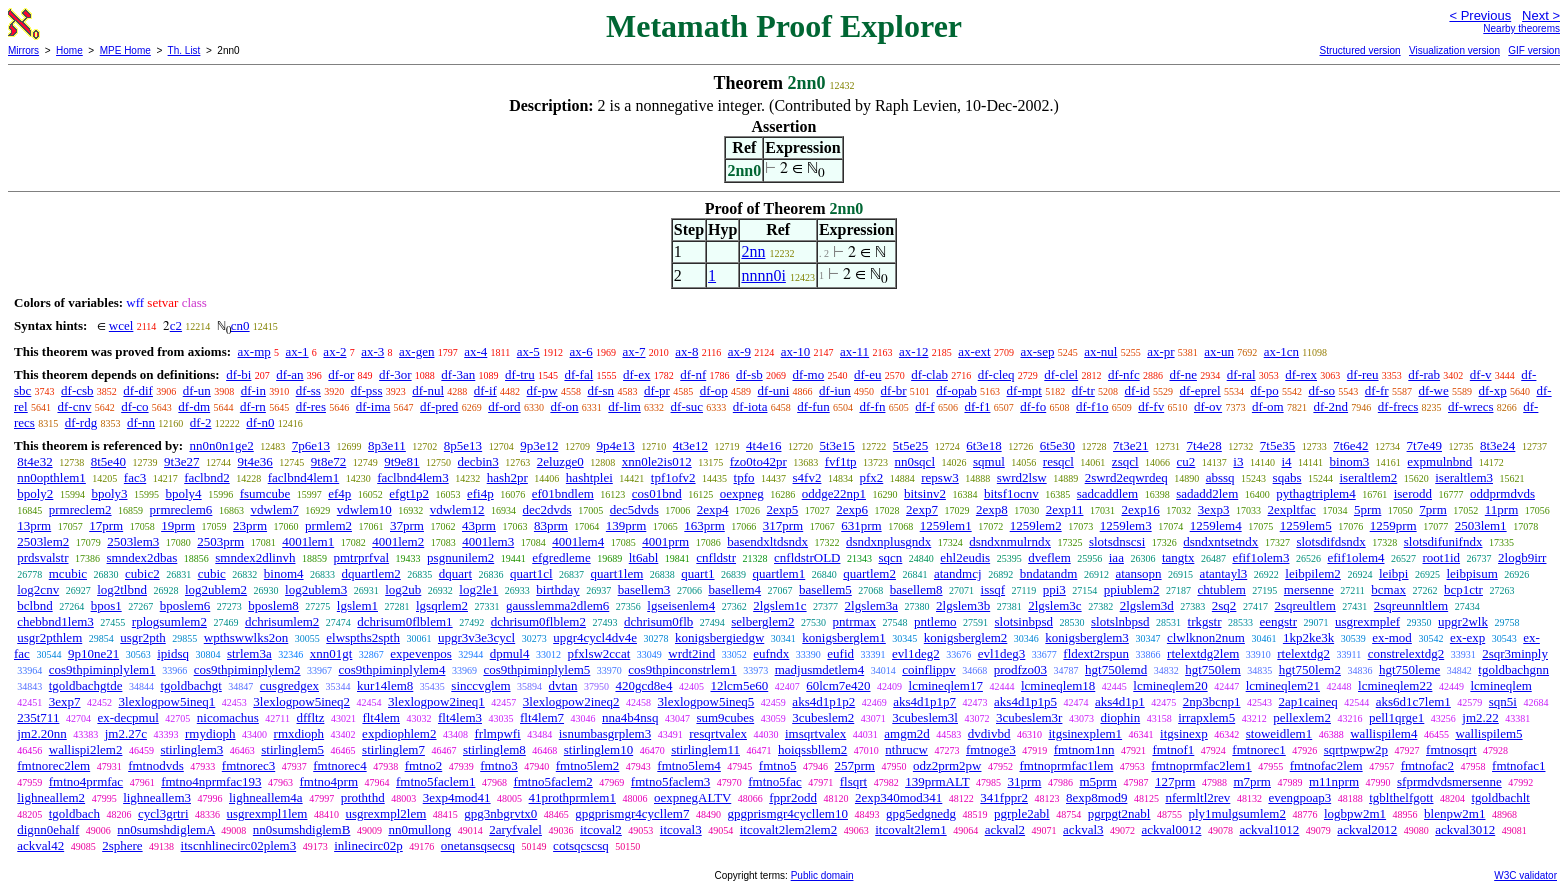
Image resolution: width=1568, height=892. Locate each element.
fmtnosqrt (1451, 749)
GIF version (1534, 50)
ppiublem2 (1132, 589)
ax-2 (334, 351)
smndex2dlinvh (255, 557)
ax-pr (1160, 351)
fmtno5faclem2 (552, 781)
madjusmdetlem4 (820, 669)
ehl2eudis (965, 557)
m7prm (1252, 781)
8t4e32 (34, 461)
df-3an (458, 374)
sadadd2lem (1207, 493)
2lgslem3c (1054, 605)
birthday (557, 589)
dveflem (1049, 557)
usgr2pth (143, 637)
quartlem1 (779, 573)
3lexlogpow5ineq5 (706, 701)
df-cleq (996, 374)
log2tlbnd (122, 589)
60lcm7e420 (838, 685)
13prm (34, 525)
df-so (1321, 390)
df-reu (1363, 374)
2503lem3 (133, 541)
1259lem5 (1306, 525)
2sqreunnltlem (1411, 605)
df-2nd (1330, 406)
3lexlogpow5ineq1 (167, 701)
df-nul (428, 390)
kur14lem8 (385, 685)
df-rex (1301, 374)
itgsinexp (1184, 733)
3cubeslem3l (925, 717)
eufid (840, 653)
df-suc (687, 406)
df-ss (308, 390)
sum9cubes (725, 717)
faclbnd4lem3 (412, 477)
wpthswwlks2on (246, 637)
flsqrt (853, 781)
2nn (753, 251)
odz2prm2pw (947, 765)
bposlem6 (185, 605)
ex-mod (1392, 637)
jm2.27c (126, 733)
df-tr (1083, 390)
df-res (311, 406)
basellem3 (644, 589)
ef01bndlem (563, 493)
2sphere (122, 845)
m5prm (1098, 781)
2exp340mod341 (898, 797)
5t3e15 (836, 445)
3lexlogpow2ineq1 (436, 701)
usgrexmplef (1367, 621)
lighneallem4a (266, 797)
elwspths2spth (363, 637)
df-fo (1033, 406)
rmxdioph (299, 733)
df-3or (395, 374)
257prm (854, 765)
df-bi (238, 374)
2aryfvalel (515, 829)
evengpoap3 (1299, 797)
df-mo (808, 374)
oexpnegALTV (692, 797)
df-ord (504, 406)
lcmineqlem (1500, 685)
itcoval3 (681, 829)
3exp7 (65, 701)
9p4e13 (615, 445)
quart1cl (531, 573)
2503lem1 (1481, 525)
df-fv (1151, 406)
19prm (178, 525)
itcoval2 (601, 829)
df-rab (1424, 374)
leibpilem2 (1313, 573)
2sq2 (1224, 605)
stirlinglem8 (494, 749)
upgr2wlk (1463, 621)
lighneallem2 (51, 797)
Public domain (822, 875)
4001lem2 (398, 541)
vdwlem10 (364, 509)
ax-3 (372, 351)
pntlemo (935, 621)
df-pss (367, 390)
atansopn (1138, 573)
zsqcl (1125, 461)
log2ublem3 (316, 589)
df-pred (439, 406)
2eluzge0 (560, 461)
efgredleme (561, 557)
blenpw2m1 (1454, 813)
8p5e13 (463, 445)
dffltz (311, 717)
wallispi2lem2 (86, 749)
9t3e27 (181, 461)
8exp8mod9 (1096, 797)
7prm (1432, 509)
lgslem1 (357, 605)
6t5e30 (1057, 445)
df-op (714, 390)
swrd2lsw (1022, 477)
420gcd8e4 (643, 685)
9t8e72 (328, 461)
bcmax (1388, 589)
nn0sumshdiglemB (302, 829)
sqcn (890, 557)
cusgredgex (289, 685)
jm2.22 (1480, 717)
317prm (783, 525)
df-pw (542, 390)
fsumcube (265, 493)
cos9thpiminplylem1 (102, 669)
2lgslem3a (871, 605)
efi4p (480, 493)
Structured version (1359, 50)
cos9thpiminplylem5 (536, 669)
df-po (1264, 390)
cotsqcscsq (581, 845)
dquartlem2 (371, 573)
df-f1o (1092, 406)
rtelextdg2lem (1203, 653)
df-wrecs (1470, 406)
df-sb (749, 374)
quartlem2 (869, 573)
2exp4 (713, 509)
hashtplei (589, 477)
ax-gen (416, 351)
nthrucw (906, 749)
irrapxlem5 (1206, 717)
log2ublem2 (216, 589)
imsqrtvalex (815, 733)
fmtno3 (499, 765)
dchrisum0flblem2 (538, 621)
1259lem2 (1036, 525)
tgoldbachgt (190, 685)
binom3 (1350, 461)
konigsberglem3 (1087, 637)
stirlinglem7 (393, 749)
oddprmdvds (1502, 493)
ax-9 (739, 351)
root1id (1442, 557)
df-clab (929, 374)
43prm (479, 525)
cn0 (240, 325)
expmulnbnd (1439, 461)
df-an (289, 374)
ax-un (1219, 351)
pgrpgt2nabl (1119, 813)
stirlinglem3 (191, 749)
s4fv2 (807, 477)
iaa (1116, 557)
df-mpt (1024, 390)
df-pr (657, 390)
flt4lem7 (542, 717)
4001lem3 (488, 541)
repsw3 (940, 477)
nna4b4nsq (630, 717)
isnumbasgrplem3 (605, 733)
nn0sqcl (915, 461)
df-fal (578, 374)
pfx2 (871, 477)
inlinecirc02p (368, 845)
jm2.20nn (41, 733)
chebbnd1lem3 (55, 621)
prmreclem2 (80, 509)
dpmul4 (510, 653)
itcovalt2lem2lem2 (788, 829)
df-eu (867, 374)
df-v (1481, 374)
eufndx (771, 653)
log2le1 (478, 589)
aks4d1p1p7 (924, 701)
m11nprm (1334, 781)
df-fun (813, 406)
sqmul (989, 461)
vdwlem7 (274, 509)
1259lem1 (946, 525)
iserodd (1413, 493)
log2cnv (38, 589)
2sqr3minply (1515, 653)
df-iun (835, 390)
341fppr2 (1004, 797)
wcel (121, 325)
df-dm (194, 406)
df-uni (774, 390)
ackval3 (1083, 829)
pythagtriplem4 (1315, 493)
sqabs (1287, 477)
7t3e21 (1130, 445)
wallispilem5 (1488, 733)
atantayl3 (1224, 573)
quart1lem (617, 573)
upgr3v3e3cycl (476, 637)
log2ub (403, 589)
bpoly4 (184, 493)
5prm (1367, 509)
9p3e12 (539, 445)
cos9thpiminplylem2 (247, 669)
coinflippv (928, 669)
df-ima (373, 406)
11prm (1501, 509)
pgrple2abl (1022, 813)
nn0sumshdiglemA (166, 829)
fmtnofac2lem (1326, 765)
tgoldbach (74, 813)
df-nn (141, 422)
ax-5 (528, 351)
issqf (993, 589)
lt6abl (644, 557)
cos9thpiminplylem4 (392, 669)
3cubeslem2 (823, 717)
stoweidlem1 (1279, 733)
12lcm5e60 (739, 685)
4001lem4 (578, 541)
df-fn (872, 406)
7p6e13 (311, 445)
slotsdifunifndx (1443, 541)
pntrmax (854, 621)
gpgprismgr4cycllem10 (787, 813)
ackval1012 (1269, 829)
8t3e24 (1497, 445)
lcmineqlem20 (1170, 685)
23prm (250, 525)
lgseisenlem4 (681, 605)
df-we (1433, 390)
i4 (1286, 461)
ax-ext (974, 351)
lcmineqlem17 (946, 685)
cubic (212, 573)
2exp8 (992, 509)
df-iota (750, 406)
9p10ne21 (93, 653)
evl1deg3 (1002, 653)
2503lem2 (43, 541)
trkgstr (1205, 621)
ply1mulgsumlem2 (1237, 813)
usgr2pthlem (49, 637)
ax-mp (254, 351)
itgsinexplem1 (1085, 733)
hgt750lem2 (1310, 669)
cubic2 (142, 573)
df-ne (1182, 374)
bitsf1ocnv (1011, 493)
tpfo (744, 477)
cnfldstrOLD (807, 557)
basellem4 (734, 589)
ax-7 (633, 351)
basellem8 (916, 589)
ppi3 (1054, 589)
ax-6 (581, 351)
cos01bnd (657, 493)
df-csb (77, 390)
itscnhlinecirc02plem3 (239, 845)
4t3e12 (690, 445)
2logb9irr (1522, 557)
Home (69, 50)
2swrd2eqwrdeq (1126, 477)
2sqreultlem (1304, 605)
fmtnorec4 (339, 765)
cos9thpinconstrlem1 (682, 669)
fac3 (135, 477)
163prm (704, 525)
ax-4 (475, 351)
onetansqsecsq (478, 845)
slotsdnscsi (1117, 541)
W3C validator (1525, 875)
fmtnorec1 (1258, 749)
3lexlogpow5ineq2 (301, 701)
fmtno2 (424, 765)
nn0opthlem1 (51, 477)
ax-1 (297, 351)
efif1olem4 (1355, 557)
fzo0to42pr (758, 461)
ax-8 (686, 351)
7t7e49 (1424, 445)
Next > (1541, 15)
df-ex (636, 374)
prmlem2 (328, 525)
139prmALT (937, 781)
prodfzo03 (1020, 669)
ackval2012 (1367, 829)
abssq (1220, 477)
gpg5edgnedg (921, 813)
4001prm (665, 541)
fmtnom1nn (1084, 749)
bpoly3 (109, 493)
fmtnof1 (1173, 749)
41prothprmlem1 (572, 797)
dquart (455, 573)
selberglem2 (762, 621)
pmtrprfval (361, 557)
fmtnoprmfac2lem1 (1201, 765)
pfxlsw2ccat (598, 653)
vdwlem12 (457, 509)
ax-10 (796, 351)
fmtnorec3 (248, 765)
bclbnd (34, 605)
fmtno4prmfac (86, 781)
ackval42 (40, 845)
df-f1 (977, 406)
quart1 (697, 573)
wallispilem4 (1383, 733)
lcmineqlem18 (1058, 685)
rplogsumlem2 (169, 621)
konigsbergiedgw (719, 637)
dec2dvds (547, 509)
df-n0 (260, 422)
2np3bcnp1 (1212, 701)
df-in (253, 390)
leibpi (1394, 573)
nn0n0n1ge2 (221, 445)
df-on (564, 406)
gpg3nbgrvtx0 (500, 813)
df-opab (956, 390)
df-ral (1241, 374)
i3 (1238, 461)
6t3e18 (983, 445)
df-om (1268, 406)
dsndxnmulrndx (1010, 541)
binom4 (284, 573)
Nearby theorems (1521, 28)
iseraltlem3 (1464, 477)
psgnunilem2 (460, 557)
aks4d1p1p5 (1025, 701)
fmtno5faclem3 (670, 781)
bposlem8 (273, 605)
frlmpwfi (498, 733)
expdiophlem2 (399, 733)
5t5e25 (910, 445)
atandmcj (958, 573)
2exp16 (1140, 509)
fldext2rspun (1096, 653)
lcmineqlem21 (1283, 685)
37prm (407, 525)
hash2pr (507, 477)
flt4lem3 (460, 717)
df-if (485, 390)
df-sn (600, 390)
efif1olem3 (1260, 557)
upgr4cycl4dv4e (595, 637)
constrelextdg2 (1406, 653)
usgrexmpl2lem (385, 813)
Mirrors (23, 50)
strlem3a (249, 653)
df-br (894, 390)
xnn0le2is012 (657, 461)
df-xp (1493, 390)
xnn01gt (331, 653)
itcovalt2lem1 (910, 829)
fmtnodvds (156, 765)
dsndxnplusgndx (888, 541)
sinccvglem (480, 685)
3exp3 (1214, 509)
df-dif (138, 390)
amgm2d (907, 733)
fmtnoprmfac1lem (1066, 765)
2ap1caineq (1308, 701)
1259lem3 (1126, 525)
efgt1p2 (409, 493)
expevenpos (420, 653)
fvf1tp (841, 461)
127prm (1175, 781)
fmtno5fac (774, 781)
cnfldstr (716, 557)
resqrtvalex (718, 733)
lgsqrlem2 (442, 605)
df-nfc (1124, 374)
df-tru (520, 374)
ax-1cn (1281, 351)
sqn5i (1503, 701)
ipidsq (173, 653)
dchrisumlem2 (282, 621)
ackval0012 (1172, 829)
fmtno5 (778, 765)
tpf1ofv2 (673, 477)
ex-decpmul (127, 717)
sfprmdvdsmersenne (1449, 781)
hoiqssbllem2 (812, 749)
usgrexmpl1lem (267, 813)
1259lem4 (1216, 525)
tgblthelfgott (1401, 797)
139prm (626, 525)
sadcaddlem (1107, 493)
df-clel (1061, 374)
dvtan (563, 685)
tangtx (1178, 557)
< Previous (1480, 15)
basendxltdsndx (767, 541)
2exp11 (1065, 509)
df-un (197, 390)
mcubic (68, 573)
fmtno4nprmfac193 (211, 781)
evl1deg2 (916, 653)
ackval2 (1005, 829)
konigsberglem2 (966, 637)
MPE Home (125, 50)
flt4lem (381, 717)
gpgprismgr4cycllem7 (632, 813)
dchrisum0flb (658, 621)
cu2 (1186, 461)
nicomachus (228, 717)
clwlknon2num (1206, 637)
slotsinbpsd (1024, 621)
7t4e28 (1203, 445)
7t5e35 (1277, 445)
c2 (176, 325)
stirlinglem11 (705, 749)
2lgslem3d (1147, 605)
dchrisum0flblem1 (404, 621)
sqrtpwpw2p (1356, 749)
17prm (106, 525)
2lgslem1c (779, 605)
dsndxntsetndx (1220, 541)
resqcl (1058, 461)
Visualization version (1454, 50)
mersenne (1309, 589)
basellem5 (825, 589)
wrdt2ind (691, 653)
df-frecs (1398, 406)
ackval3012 (1465, 829)
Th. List (184, 50)
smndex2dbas (142, 557)
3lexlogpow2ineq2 (571, 701)
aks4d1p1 (1120, 701)
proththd (363, 797)
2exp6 (852, 509)
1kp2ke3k (1308, 637)
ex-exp (1467, 637)
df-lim (624, 406)
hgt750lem (1213, 669)
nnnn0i (763, 275)
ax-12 (914, 351)
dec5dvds (634, 509)
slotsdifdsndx (1330, 541)
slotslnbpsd (1120, 621)
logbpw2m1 (1355, 813)
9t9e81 (401, 461)
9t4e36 (254, 461)
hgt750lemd (1116, 669)
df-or (341, 374)
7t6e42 (1350, 445)
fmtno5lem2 (588, 765)
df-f (925, 406)
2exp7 (922, 509)
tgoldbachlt (1500, 797)
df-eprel (1200, 390)
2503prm (220, 541)
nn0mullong (419, 829)
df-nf (693, 374)
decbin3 (478, 461)
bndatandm (1049, 573)
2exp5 (783, 509)
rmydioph (210, 733)
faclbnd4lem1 (303, 477)
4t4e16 (763, 445)
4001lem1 (308, 541)
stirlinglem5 (292, 749)
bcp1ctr (1463, 589)
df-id (1137, 390)
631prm (861, 525)
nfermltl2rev (1197, 797)
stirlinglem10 (598, 749)
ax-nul (1100, 351)
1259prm (1393, 525)
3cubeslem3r (1029, 717)
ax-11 (854, 351)
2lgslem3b (963, 605)
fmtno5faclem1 (435, 781)
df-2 (201, 422)
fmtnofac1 (1518, 765)
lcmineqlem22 (1395, 685)
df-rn (253, 406)
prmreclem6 (181, 509)
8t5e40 (108, 461)
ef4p (339, 493)
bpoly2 (35, 493)
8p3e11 (387, 445)
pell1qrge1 (1396, 717)
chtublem (1221, 589)
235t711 (38, 717)
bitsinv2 (925, 493)
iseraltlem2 (1368, 477)
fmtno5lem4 (689, 765)
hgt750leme (1409, 669)
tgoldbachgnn (1513, 669)
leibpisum (1471, 573)
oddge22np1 (834, 493)
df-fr (1377, 390)
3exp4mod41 (457, 797)
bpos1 (106, 605)
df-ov (1208, 406)
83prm (551, 525)
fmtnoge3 (991, 749)
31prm (1024, 781)
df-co (134, 406)
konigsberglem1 (844, 637)
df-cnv (74, 406)
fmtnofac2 (1427, 765)
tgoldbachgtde (86, 685)
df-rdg (81, 422)
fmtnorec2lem (53, 765)
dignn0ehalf (48, 829)
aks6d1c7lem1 (1413, 701)
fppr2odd (793, 797)
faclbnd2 (206, 477)
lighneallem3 (157, 797)
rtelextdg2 (1303, 653)
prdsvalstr (42, 557)
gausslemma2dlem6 (557, 605)
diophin (1120, 717)
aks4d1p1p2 (823, 701)
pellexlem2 (1302, 717)
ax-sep (1037, 351)
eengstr (1279, 621)
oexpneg (742, 493)
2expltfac (1292, 509)
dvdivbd (989, 733)
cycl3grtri (163, 813)
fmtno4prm (329, 781)
